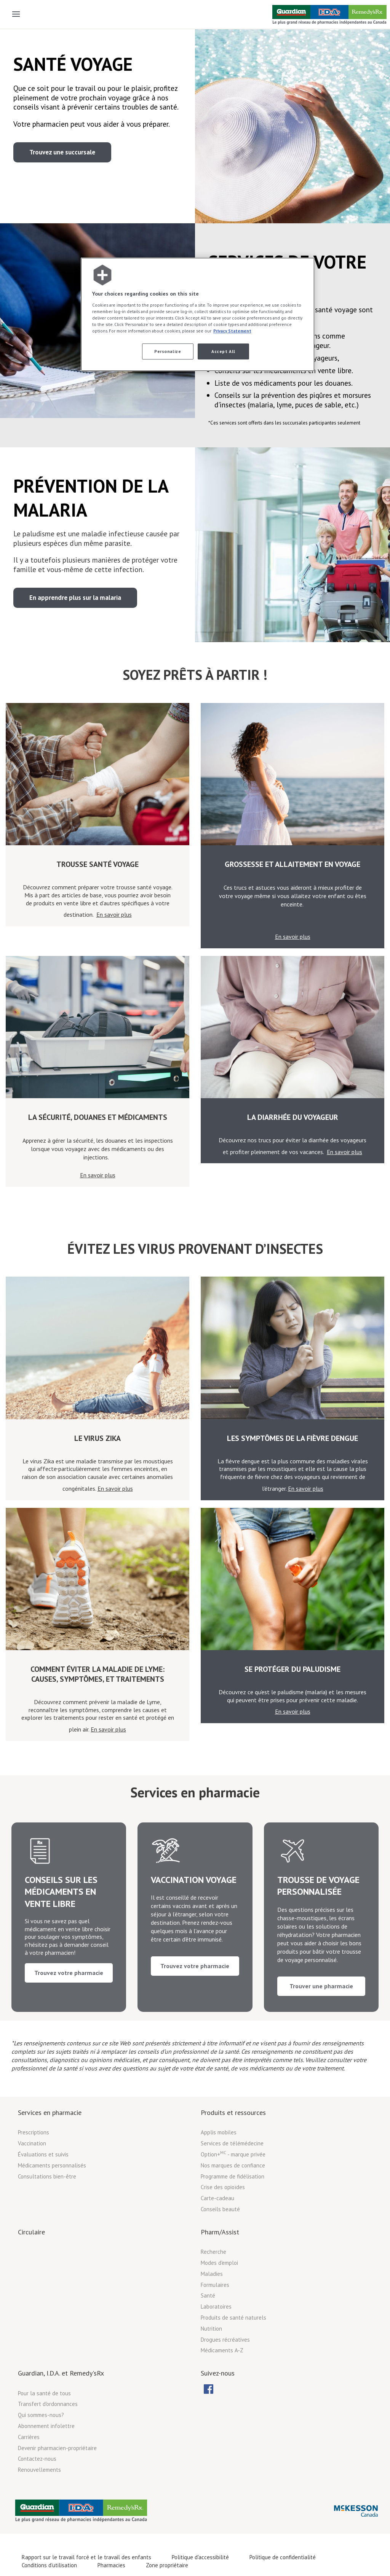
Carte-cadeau (217, 2222)
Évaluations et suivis (43, 2178)
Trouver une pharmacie (321, 2004)
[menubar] (215, 2413)
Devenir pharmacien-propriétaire (57, 2472)
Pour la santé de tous (44, 2417)
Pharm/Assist (220, 2256)
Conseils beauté (220, 2233)
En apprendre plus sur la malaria (75, 597)
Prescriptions (33, 2156)
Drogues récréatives (225, 2363)
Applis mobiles (219, 2156)
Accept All (223, 351)
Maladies (212, 2297)
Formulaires (215, 2308)
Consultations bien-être (47, 2200)
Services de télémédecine (232, 2167)
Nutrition (211, 2352)
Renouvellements (39, 2494)
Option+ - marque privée (233, 2178)
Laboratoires (216, 2330)
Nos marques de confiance (233, 2189)
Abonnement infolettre (46, 2450)
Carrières (29, 2461)
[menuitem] (208, 2413)
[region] (198, 314)
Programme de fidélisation (232, 2200)
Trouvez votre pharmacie (68, 2004)
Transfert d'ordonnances (48, 2428)
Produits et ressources (233, 2136)
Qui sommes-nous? (41, 2439)
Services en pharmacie (50, 2136)
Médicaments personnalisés (52, 2189)
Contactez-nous (37, 2483)
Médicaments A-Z (222, 2374)
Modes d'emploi (219, 2287)
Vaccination (32, 2167)
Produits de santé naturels (233, 2341)
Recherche (213, 2276)
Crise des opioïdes (223, 2211)
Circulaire (31, 2256)
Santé (208, 2319)
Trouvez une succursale (62, 152)
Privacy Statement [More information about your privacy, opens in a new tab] (232, 331)
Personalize (167, 351)
